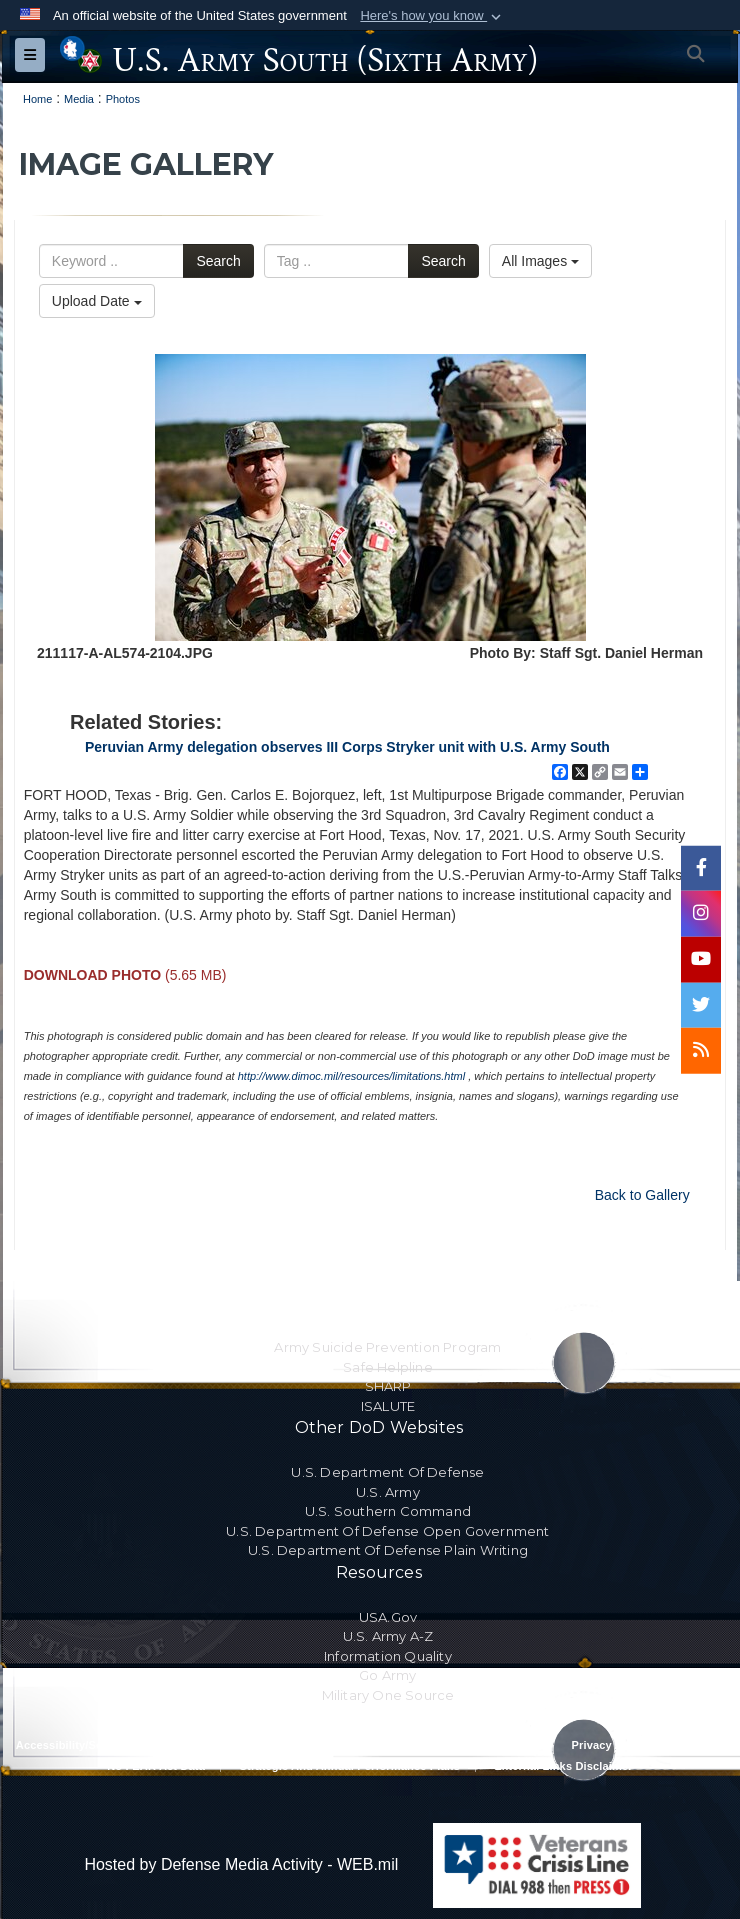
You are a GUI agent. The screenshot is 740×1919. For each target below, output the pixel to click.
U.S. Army (388, 1492)
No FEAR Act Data (156, 1766)
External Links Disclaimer (564, 1766)
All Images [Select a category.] (540, 261)
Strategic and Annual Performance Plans (350, 1766)
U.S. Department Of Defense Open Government (387, 1531)
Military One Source (388, 1695)
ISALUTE (388, 1406)
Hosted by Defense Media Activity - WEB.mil (241, 1864)
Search (218, 261)
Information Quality (388, 1656)
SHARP (388, 1386)
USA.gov (388, 1617)
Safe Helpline (388, 1367)
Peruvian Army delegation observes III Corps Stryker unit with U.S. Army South (347, 747)
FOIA (709, 1745)
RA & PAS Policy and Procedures (276, 1745)
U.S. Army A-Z (388, 1636)
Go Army (387, 1675)
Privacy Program (617, 1745)
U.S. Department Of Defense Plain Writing (388, 1550)
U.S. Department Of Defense (387, 1472)
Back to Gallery (642, 1195)
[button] (432, 16)
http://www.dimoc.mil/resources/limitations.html (351, 1076)
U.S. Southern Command (388, 1511)
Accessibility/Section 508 (84, 1745)
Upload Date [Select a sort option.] (97, 301)
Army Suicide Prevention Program (387, 1347)
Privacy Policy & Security (468, 1745)
